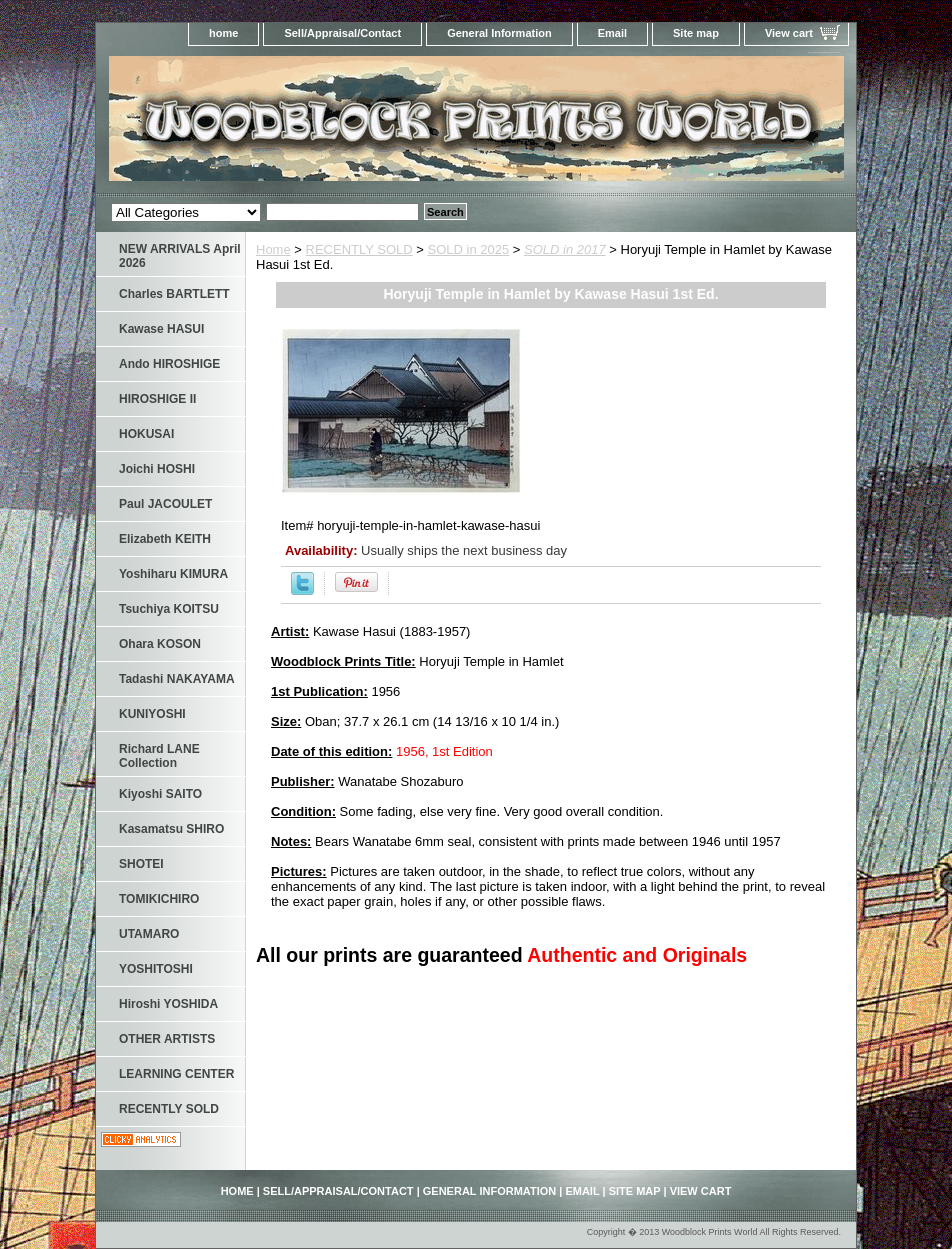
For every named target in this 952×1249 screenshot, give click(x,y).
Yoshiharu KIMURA (173, 574)
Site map (696, 33)
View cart (789, 33)
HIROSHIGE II (157, 399)
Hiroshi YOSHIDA (168, 1004)
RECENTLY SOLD (359, 249)
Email (612, 33)
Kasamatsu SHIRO (171, 829)
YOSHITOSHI (156, 969)
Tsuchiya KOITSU (169, 609)
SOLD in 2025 (469, 249)
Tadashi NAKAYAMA (177, 679)
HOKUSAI (146, 434)
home (223, 33)
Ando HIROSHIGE (169, 364)
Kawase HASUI (161, 329)
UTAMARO (149, 934)
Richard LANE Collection (159, 756)
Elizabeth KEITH (165, 539)
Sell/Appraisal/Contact (342, 33)
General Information (499, 33)
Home (273, 249)
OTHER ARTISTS (167, 1039)
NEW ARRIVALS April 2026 (180, 256)
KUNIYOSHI (152, 714)
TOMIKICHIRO (159, 899)
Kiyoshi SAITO (160, 794)
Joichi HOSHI (157, 469)
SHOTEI (141, 864)
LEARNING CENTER (176, 1074)
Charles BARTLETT (174, 294)
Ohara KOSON (160, 644)
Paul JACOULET (165, 504)
